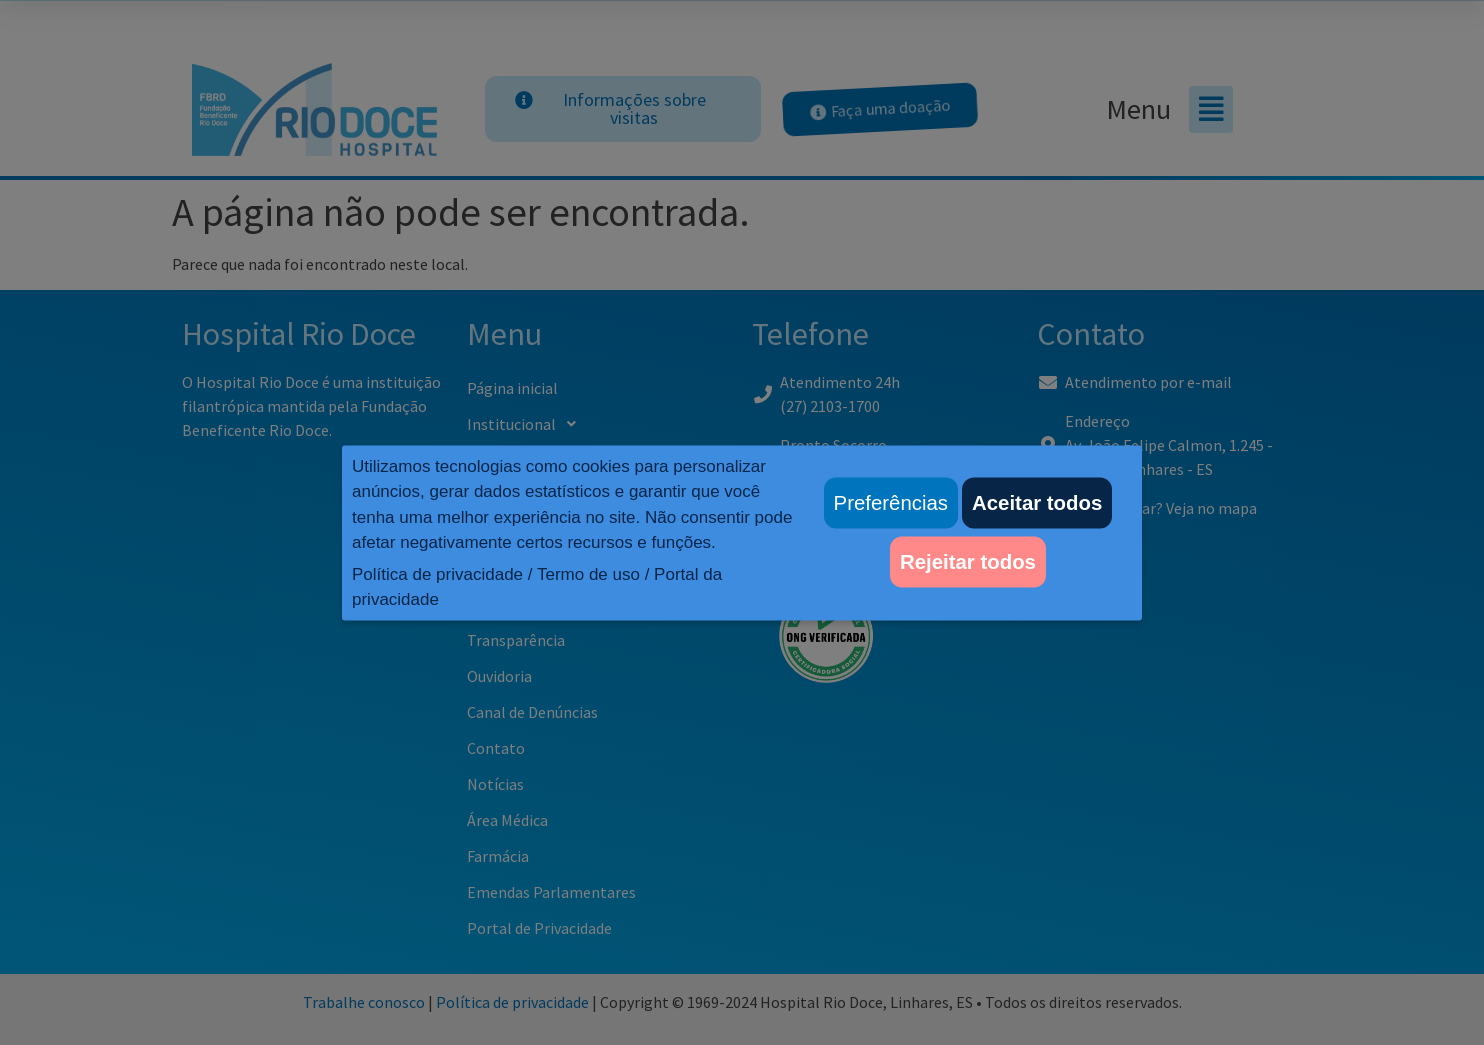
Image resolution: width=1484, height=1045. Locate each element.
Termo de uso (588, 573)
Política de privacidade (437, 573)
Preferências (891, 503)
